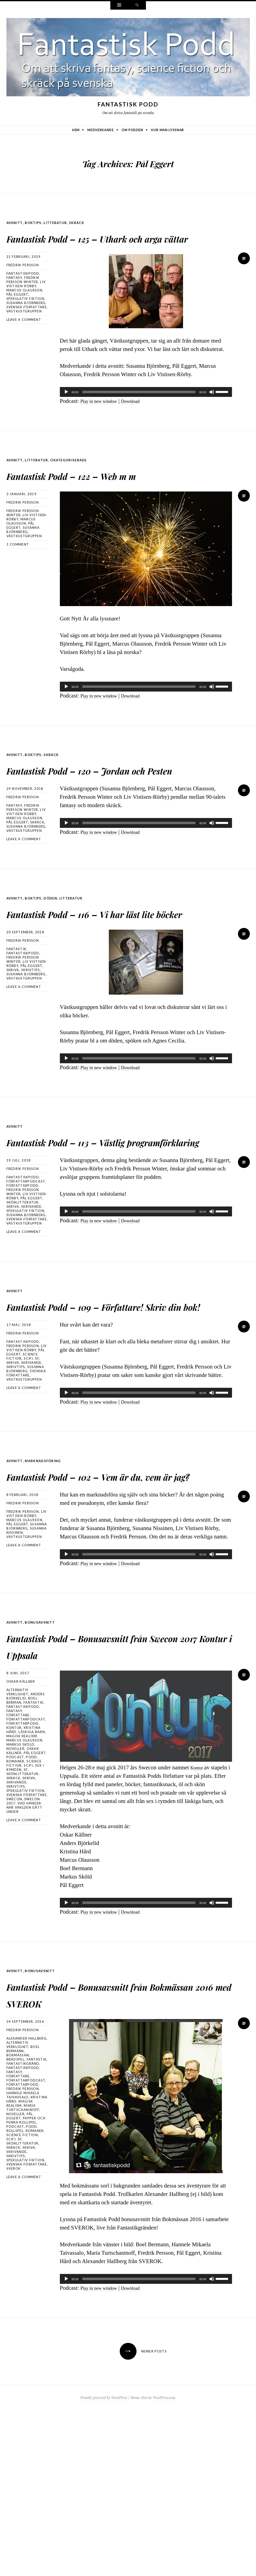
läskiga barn (32, 1864)
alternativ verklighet (17, 1824)
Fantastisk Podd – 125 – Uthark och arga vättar (96, 243)
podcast (15, 1889)
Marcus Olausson (24, 307)
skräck (81, 223)
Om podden (132, 130)
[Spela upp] (66, 408)
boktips (35, 223)
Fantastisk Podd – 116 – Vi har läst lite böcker (106, 968)
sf (37, 1458)
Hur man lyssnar (167, 130)
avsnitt (15, 223)
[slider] (138, 408)
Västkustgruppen (24, 328)
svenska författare (26, 324)
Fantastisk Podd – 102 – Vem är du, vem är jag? (116, 1581)
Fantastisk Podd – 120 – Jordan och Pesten (97, 808)
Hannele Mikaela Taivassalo (23, 2261)
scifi (28, 1458)
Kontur (199, 1900)
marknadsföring (45, 1560)
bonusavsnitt (42, 1738)
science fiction (22, 2301)
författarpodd (22, 1268)
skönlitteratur (22, 1285)
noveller (15, 1881)
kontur (14, 1860)
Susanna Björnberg (26, 319)
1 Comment (17, 577)
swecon (14, 1931)
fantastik (16, 1015)
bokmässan (17, 2221)
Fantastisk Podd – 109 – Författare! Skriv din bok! (103, 1394)
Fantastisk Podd (128, 104)
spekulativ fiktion (25, 315)
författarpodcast (25, 1264)
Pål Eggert (17, 311)
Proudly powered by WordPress (103, 2563)
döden (53, 948)
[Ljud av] (211, 408)
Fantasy (14, 294)
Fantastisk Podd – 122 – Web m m (115, 497)
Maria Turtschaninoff (22, 2273)
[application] (146, 408)
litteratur (58, 223)
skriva (12, 1036)
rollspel (14, 2296)
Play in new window (103, 417)
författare (18, 1847)
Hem (76, 130)
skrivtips (30, 1036)
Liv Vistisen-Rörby (26, 300)
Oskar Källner (20, 1814)
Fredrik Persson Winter (23, 296)
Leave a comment (23, 336)
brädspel (15, 2225)
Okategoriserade (73, 476)
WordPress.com (164, 2563)
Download (143, 417)
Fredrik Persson (22, 282)
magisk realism (21, 1868)
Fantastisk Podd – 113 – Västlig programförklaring (105, 1213)
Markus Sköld (20, 1877)
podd (31, 1889)
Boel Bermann (23, 2214)
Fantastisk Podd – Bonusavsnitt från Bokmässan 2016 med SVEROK (87, 2141)
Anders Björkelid (25, 1828)
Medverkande (100, 130)
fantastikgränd (22, 2229)
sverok (13, 2334)
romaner (15, 1894)
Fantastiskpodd (22, 290)
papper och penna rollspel (26, 2286)
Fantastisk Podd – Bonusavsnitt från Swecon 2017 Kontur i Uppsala (105, 1767)
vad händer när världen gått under (24, 1940)
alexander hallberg (26, 2204)
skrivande (31, 1289)
